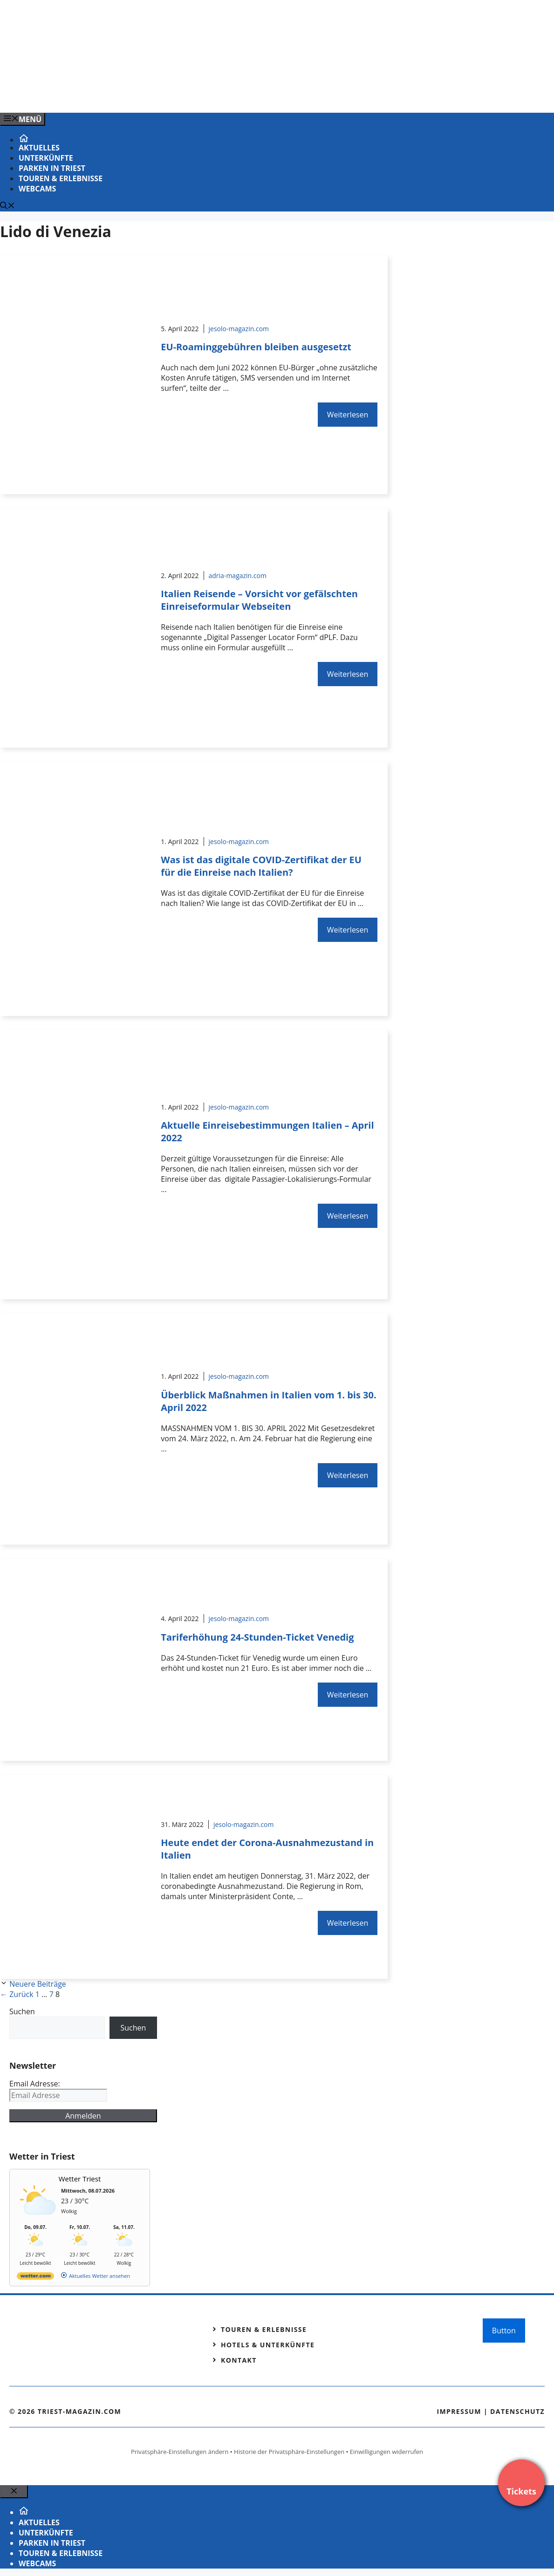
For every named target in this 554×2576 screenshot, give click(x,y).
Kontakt (239, 2360)
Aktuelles (39, 148)
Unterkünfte (46, 158)
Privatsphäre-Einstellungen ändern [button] (179, 2451)
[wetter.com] (35, 2277)
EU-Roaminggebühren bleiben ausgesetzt (256, 347)
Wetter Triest (80, 2178)
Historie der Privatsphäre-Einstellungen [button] (289, 2451)
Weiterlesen (347, 414)
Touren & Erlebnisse (61, 178)
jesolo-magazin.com (239, 328)
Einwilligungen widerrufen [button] (386, 2451)
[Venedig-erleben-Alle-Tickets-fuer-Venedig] (188, 95)
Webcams (37, 189)
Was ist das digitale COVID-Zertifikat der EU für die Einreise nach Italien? (261, 866)
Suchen (22, 2011)
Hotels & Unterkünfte (268, 2344)
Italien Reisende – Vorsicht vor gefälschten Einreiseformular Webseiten (259, 600)
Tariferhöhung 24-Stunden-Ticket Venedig (257, 1637)
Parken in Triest (52, 168)
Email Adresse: (34, 2084)
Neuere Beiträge (37, 1984)
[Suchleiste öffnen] (7, 206)
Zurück (17, 1994)
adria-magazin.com (238, 575)
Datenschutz (517, 2411)
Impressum (459, 2411)
